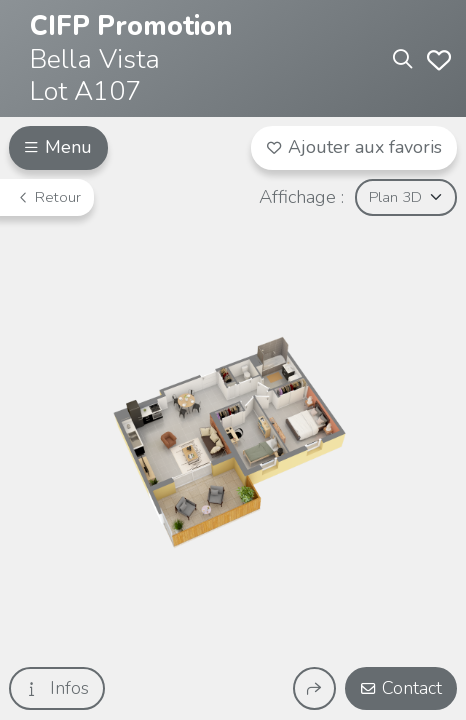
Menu (58, 147)
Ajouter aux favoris (354, 147)
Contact (401, 688)
